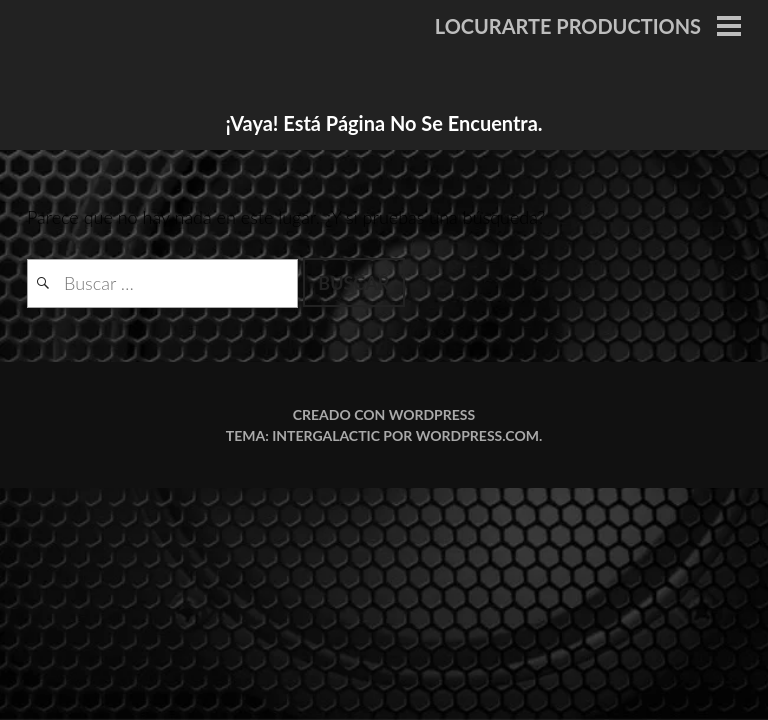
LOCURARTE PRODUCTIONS (568, 26)
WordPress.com (477, 435)
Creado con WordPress (384, 414)
